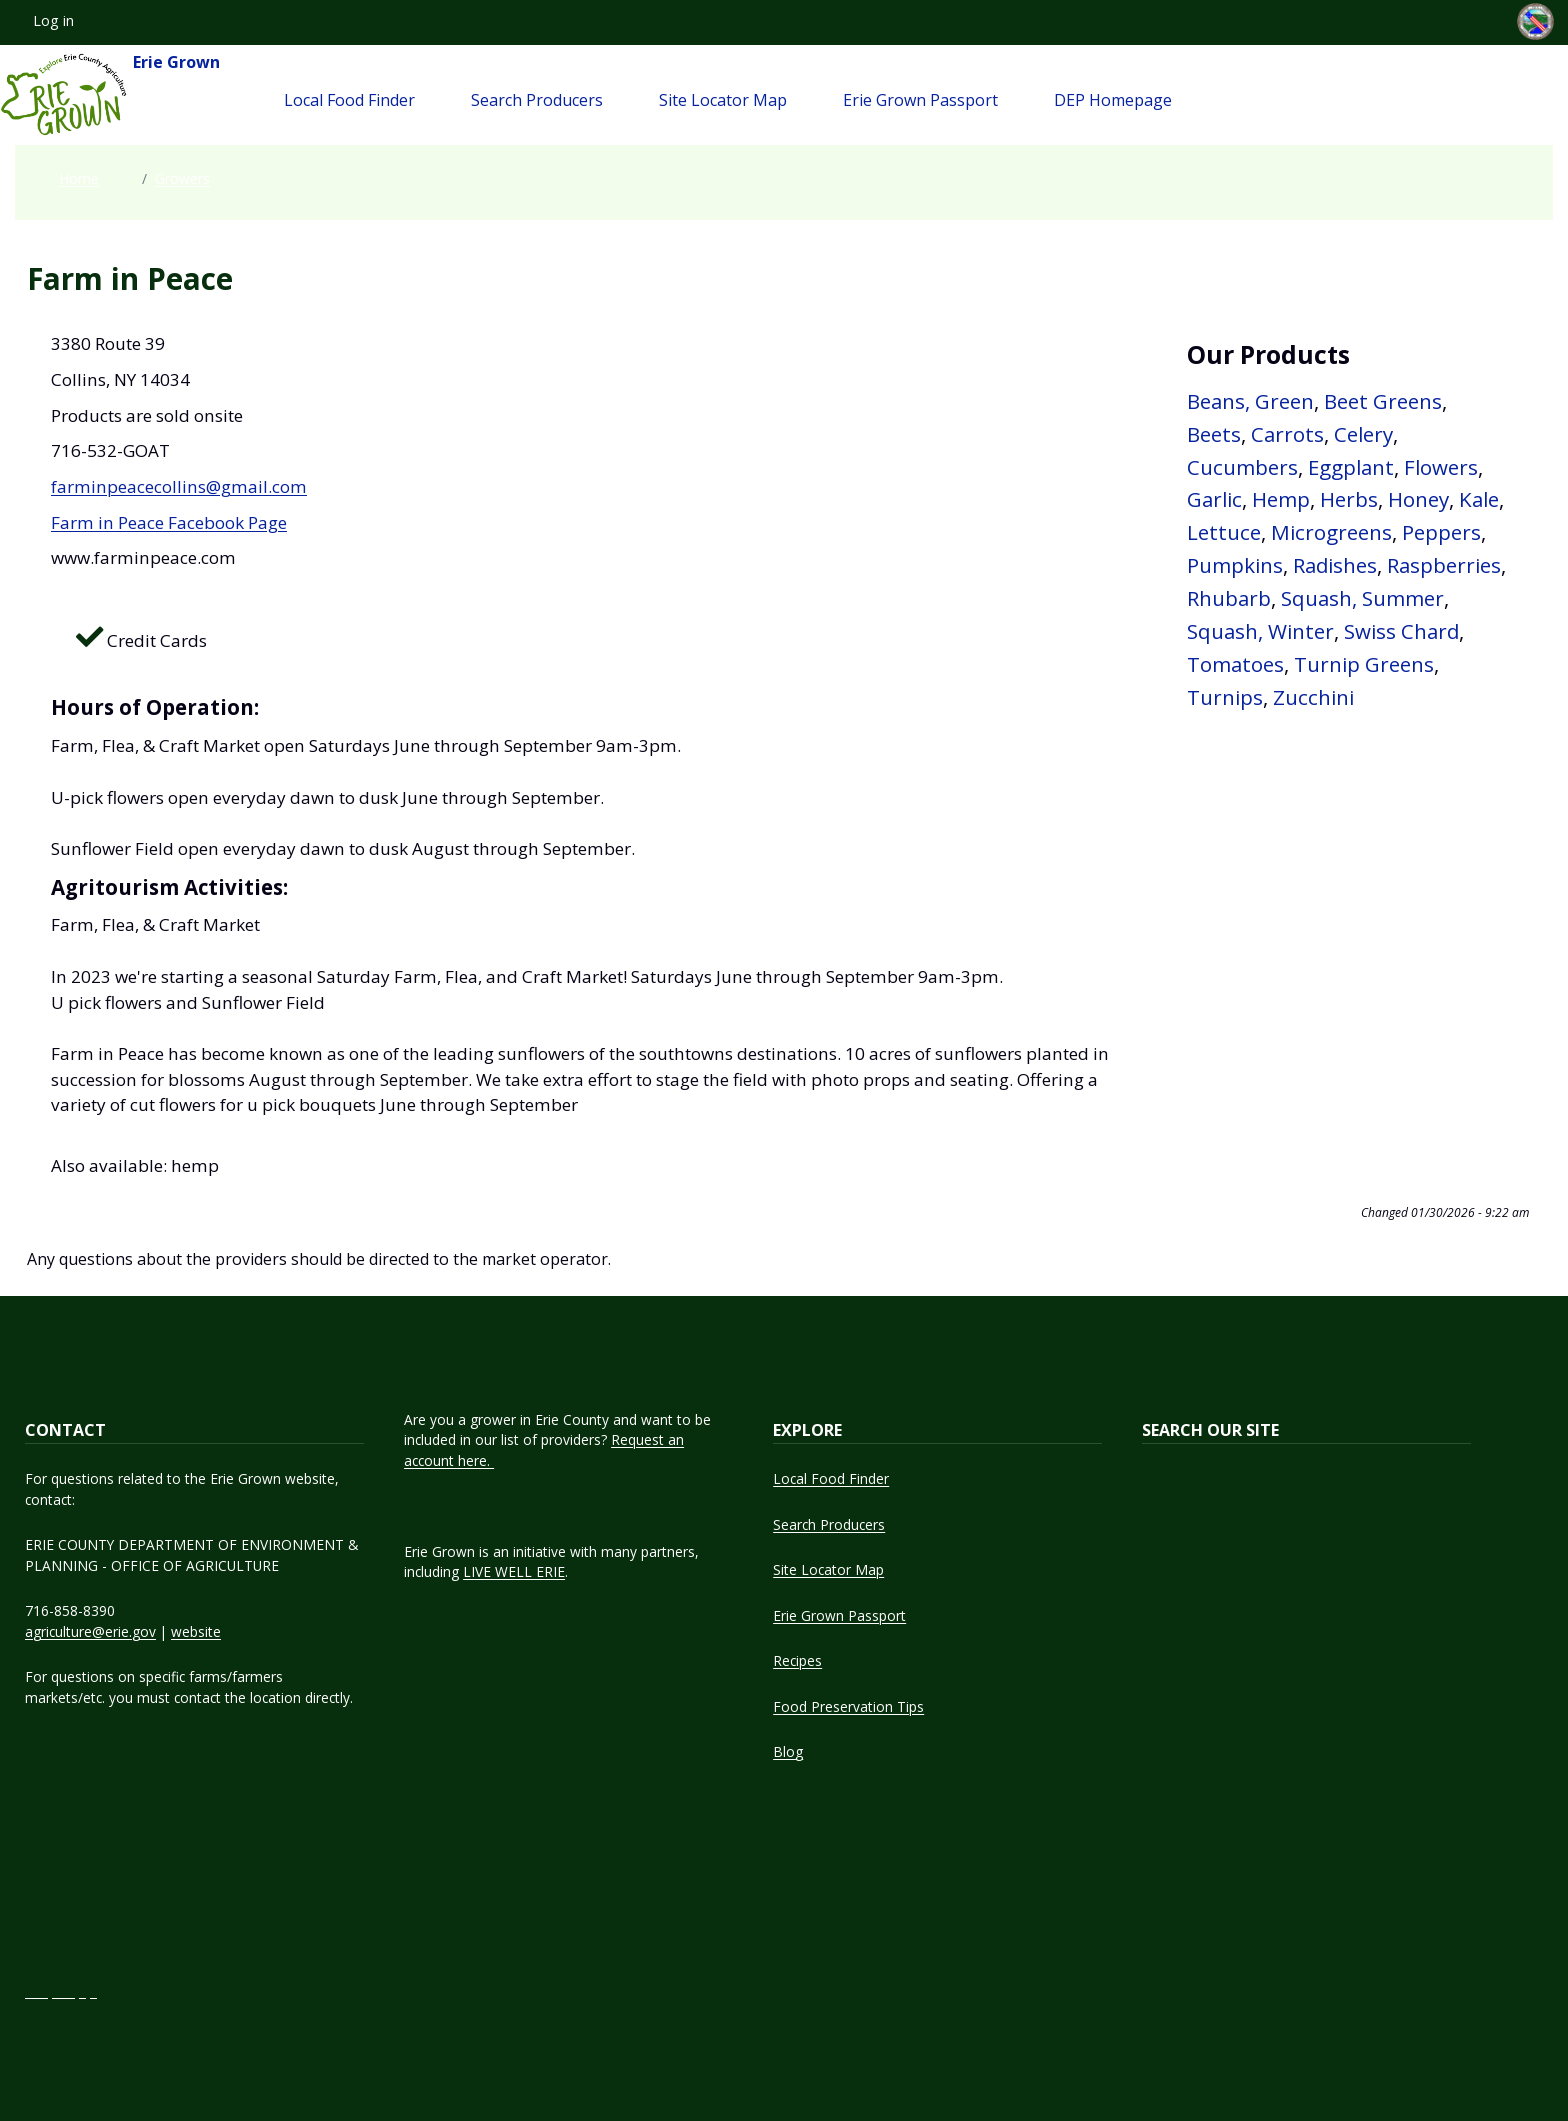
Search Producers (537, 100)
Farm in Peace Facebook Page (169, 522)
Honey (1418, 499)
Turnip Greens (1364, 664)
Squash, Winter (1260, 631)
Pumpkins (1235, 565)
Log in (53, 20)
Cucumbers (1242, 467)
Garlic (1214, 499)
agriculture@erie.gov (90, 1631)
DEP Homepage (1113, 100)
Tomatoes (1235, 664)
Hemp (1281, 499)
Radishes (1335, 565)
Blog (788, 1751)
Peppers (1441, 532)
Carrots (1287, 434)
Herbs (1349, 499)
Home (79, 178)
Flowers (1441, 467)
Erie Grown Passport (920, 100)
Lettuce (1224, 532)
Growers (182, 178)
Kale (1479, 499)
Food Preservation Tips (848, 1706)
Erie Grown (110, 95)
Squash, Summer (1362, 598)
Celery (1363, 434)
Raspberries (1444, 565)
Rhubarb (1229, 598)
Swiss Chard (1401, 631)
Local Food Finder (349, 100)
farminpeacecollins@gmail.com (179, 486)
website (196, 1631)
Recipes (797, 1660)
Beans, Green (1250, 401)
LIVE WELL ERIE (514, 1571)
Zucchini (1313, 697)
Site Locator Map (723, 100)
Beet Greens (1383, 401)
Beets (1214, 434)
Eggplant (1351, 467)
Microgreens (1331, 532)
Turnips (1225, 697)
